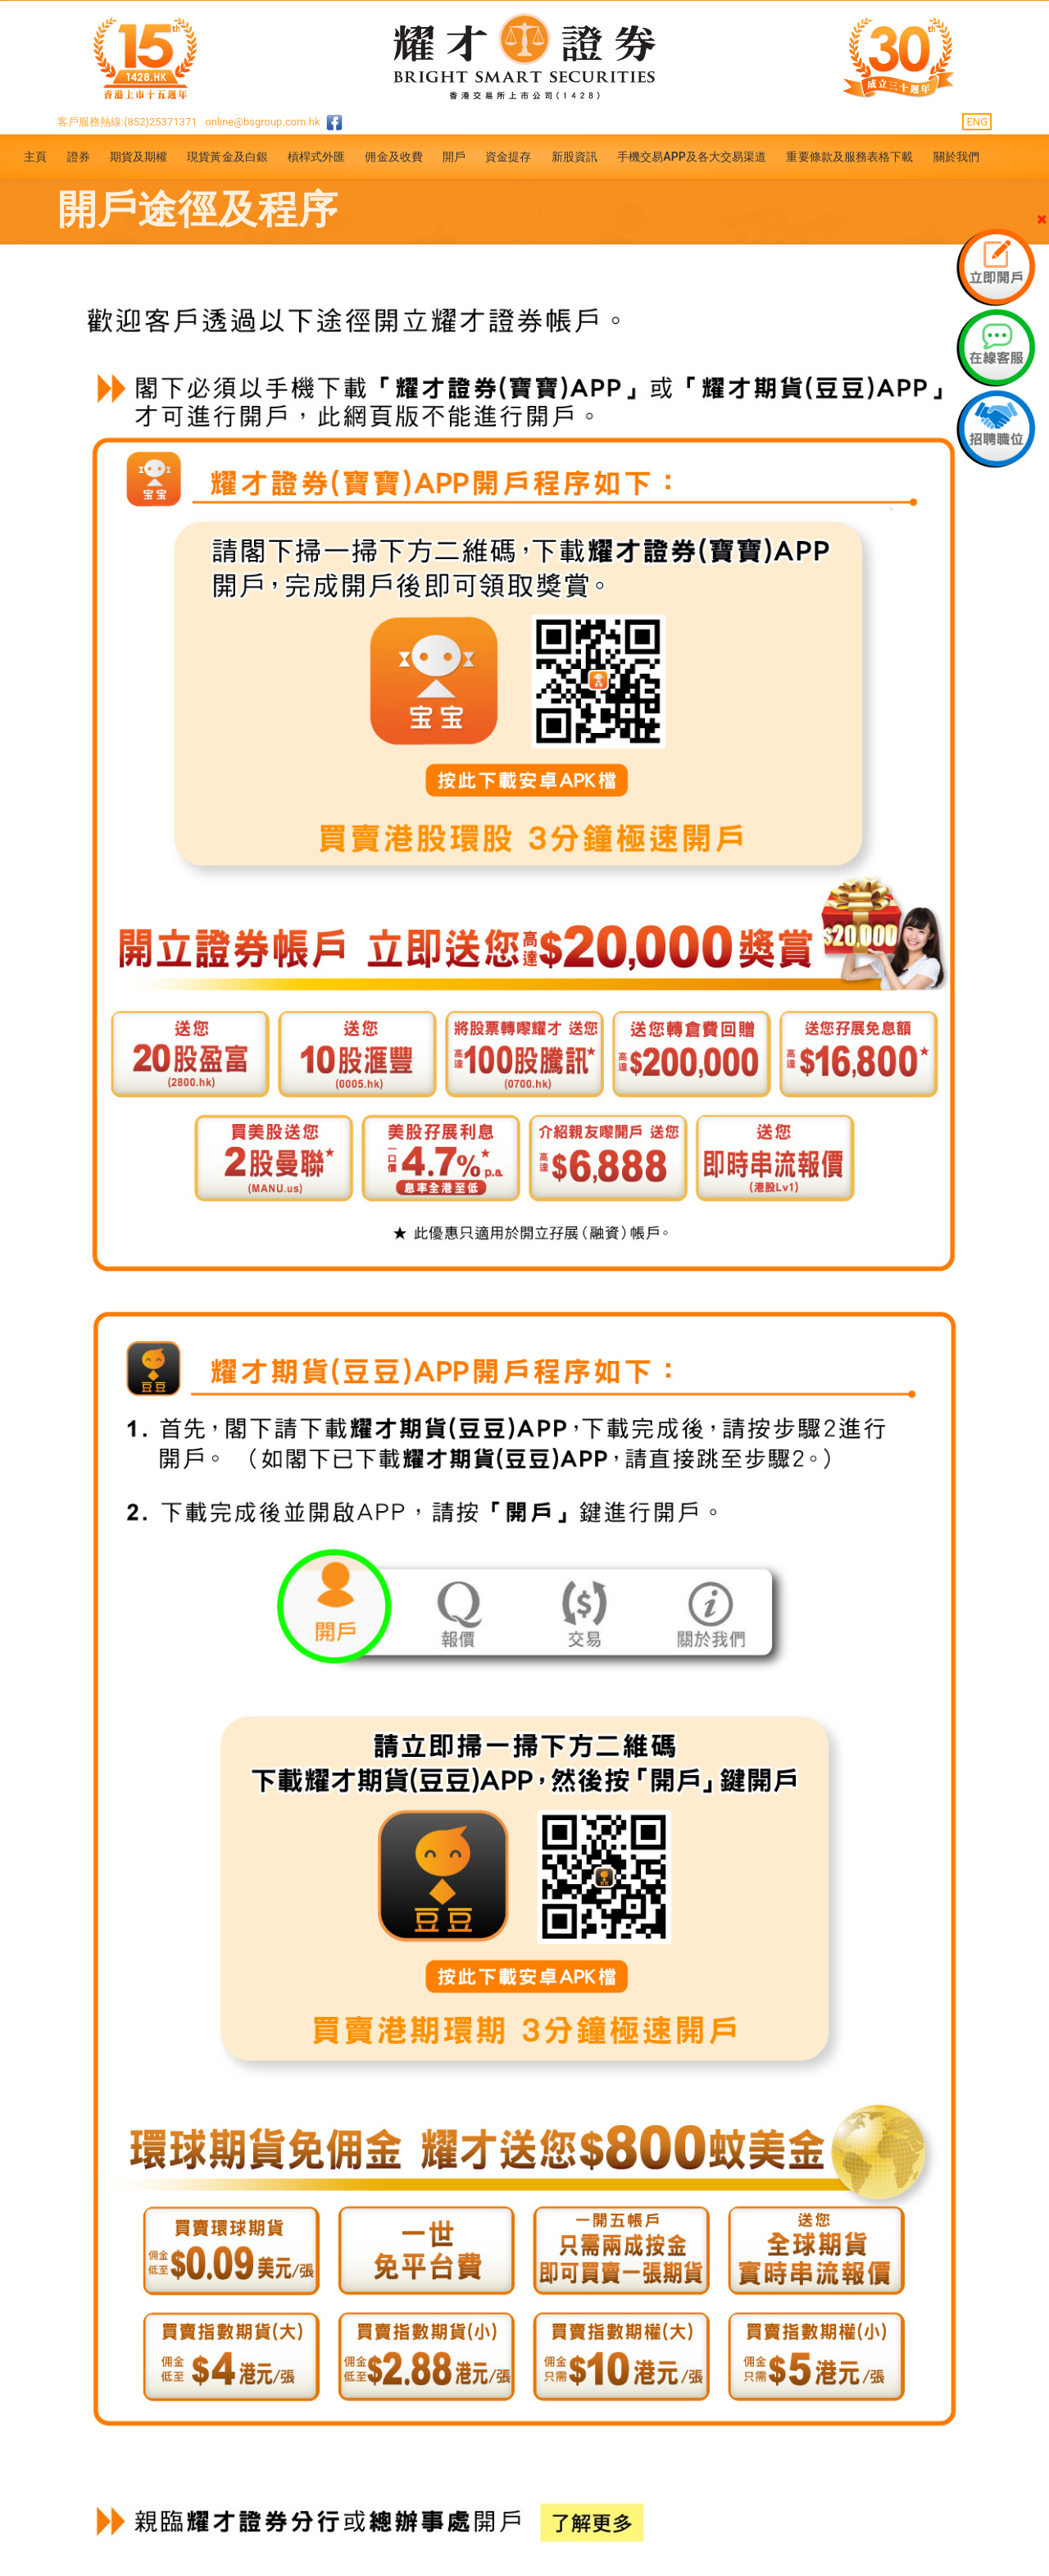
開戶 (454, 156)
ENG (977, 122)
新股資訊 (574, 156)
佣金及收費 (394, 156)
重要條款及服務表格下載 (849, 156)
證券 (78, 156)
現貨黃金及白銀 (227, 156)
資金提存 (508, 156)
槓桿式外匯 (317, 156)
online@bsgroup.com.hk (262, 122)
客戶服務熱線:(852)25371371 (127, 122)
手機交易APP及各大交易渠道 (692, 156)
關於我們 (956, 156)
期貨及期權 (139, 156)
